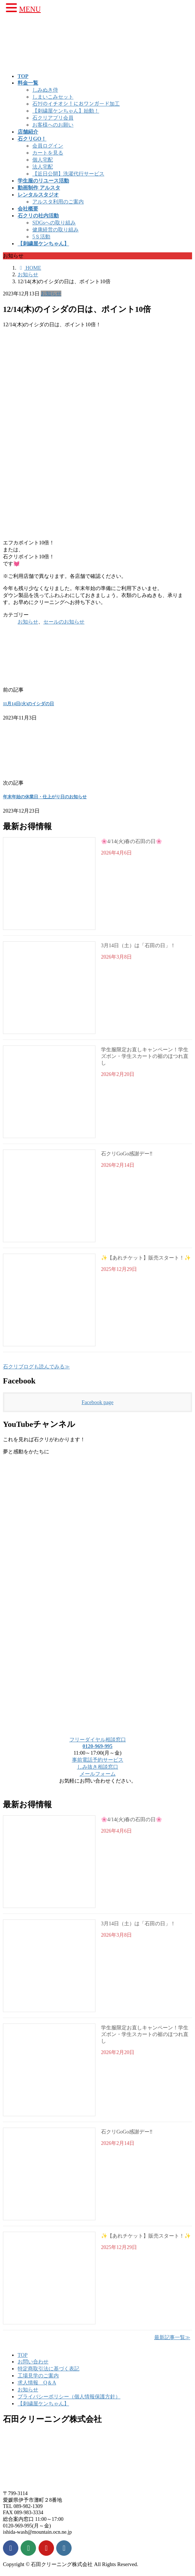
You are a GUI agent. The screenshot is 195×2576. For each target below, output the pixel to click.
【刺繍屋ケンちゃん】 (43, 2403)
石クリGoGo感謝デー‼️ (126, 1153)
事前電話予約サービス (97, 1760)
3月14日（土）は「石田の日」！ (138, 945)
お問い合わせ (33, 2361)
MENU (30, 9)
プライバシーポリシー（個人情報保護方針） (69, 2396)
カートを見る (47, 153)
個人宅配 (42, 160)
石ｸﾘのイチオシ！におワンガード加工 (76, 104)
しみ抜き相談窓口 (97, 1767)
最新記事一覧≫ (172, 2337)
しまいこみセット (52, 97)
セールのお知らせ (63, 622)
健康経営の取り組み (55, 229)
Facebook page (97, 1402)
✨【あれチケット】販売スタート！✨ (146, 1258)
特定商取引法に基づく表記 (48, 2368)
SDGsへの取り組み (54, 222)
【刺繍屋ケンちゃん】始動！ (65, 111)
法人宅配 (42, 167)
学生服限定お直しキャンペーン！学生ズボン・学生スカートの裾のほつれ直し (144, 1056)
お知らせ (51, 293)
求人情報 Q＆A (37, 2382)
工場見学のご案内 (38, 2375)
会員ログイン (47, 146)
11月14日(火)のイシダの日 (28, 703)
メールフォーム (98, 1774)
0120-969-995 (98, 1746)
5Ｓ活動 (41, 236)
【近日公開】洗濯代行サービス (68, 174)
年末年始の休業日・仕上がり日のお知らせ (45, 796)
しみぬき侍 (45, 90)
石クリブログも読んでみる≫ (36, 1366)
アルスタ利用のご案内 (58, 202)
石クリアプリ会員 (52, 118)
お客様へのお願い (52, 125)
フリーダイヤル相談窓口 (97, 1739)
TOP (23, 2355)
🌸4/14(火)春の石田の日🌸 (131, 841)
